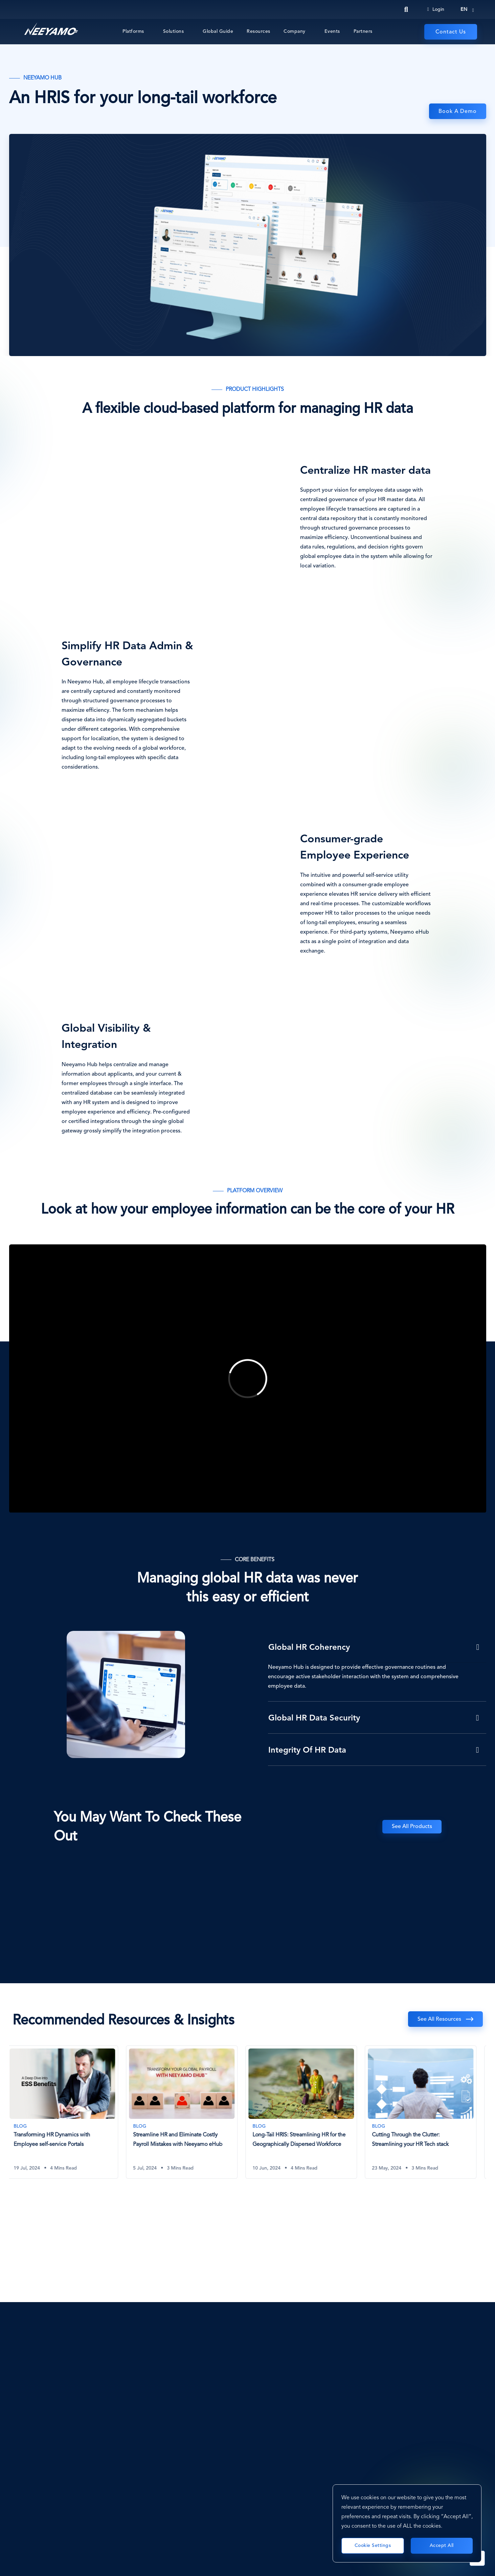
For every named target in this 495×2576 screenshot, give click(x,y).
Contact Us (450, 32)
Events (332, 31)
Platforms (133, 31)
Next (469, 2027)
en (463, 9)
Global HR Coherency (309, 1648)
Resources (258, 31)
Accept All (442, 2545)
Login (435, 9)
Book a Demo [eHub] (457, 111)
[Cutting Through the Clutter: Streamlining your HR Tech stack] (426, 2112)
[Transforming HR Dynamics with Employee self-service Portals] (68, 2112)
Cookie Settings (373, 2545)
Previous (446, 2027)
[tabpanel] (69, 2117)
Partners (363, 31)
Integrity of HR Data (307, 1751)
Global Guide (218, 31)
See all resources (439, 2019)
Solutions (173, 31)
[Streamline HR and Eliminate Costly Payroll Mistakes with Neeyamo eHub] (188, 2112)
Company (295, 31)
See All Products (412, 1826)
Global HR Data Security (314, 1718)
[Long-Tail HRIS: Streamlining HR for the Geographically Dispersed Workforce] (307, 2112)
